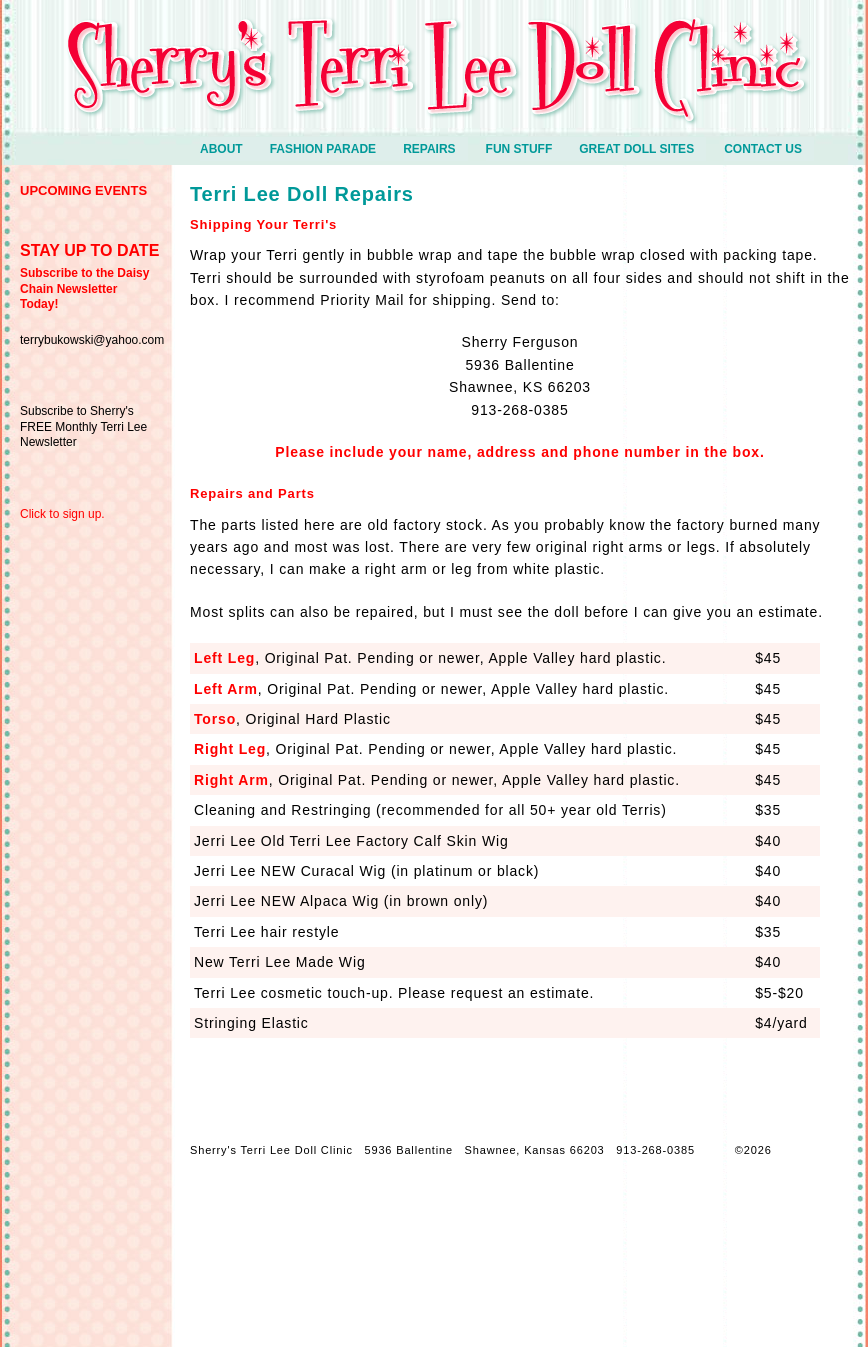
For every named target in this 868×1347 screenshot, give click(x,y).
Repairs (429, 149)
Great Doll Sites (636, 149)
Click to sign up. (62, 514)
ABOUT (230, 151)
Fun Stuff (528, 151)
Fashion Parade (332, 151)
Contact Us (763, 149)
